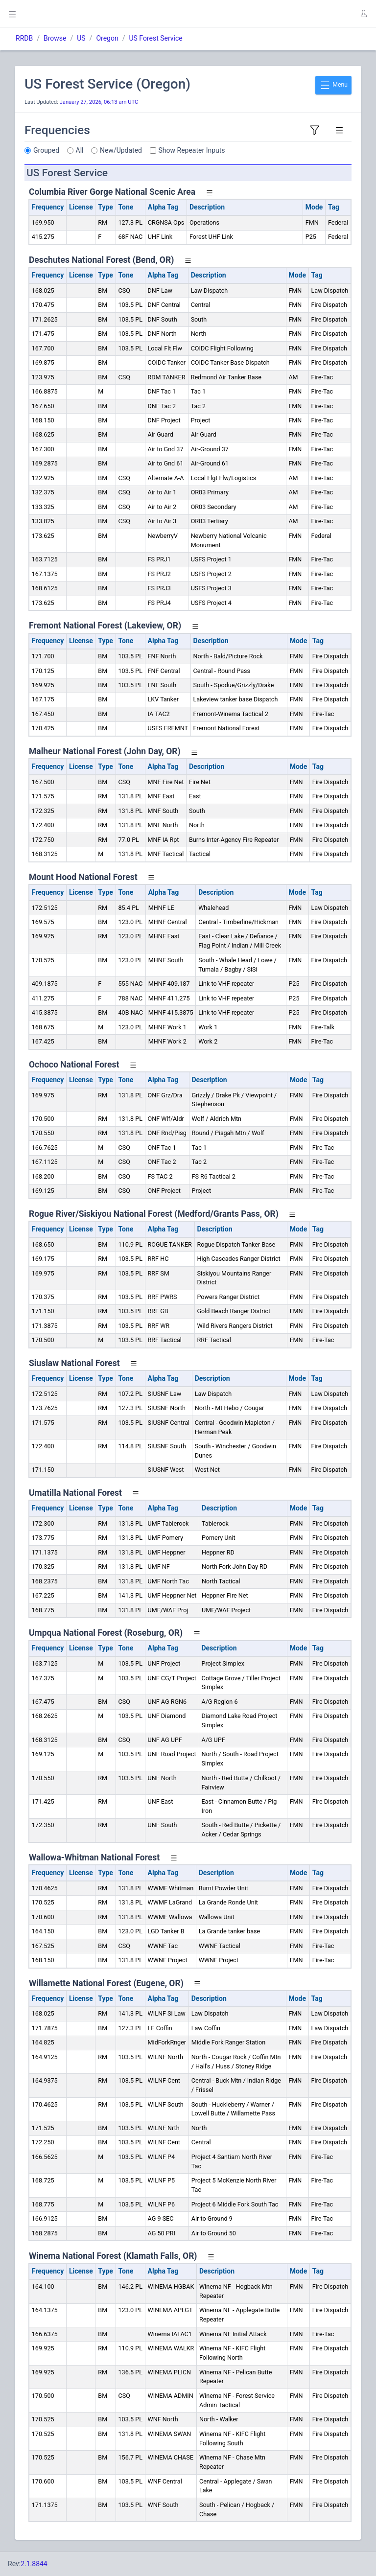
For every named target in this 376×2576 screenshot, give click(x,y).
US (81, 38)
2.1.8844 (34, 2564)
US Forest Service (155, 38)
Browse (55, 38)
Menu (333, 85)
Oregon (107, 38)
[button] (363, 14)
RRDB (24, 38)
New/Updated (121, 150)
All (80, 150)
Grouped (46, 150)
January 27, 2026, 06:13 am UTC (99, 102)
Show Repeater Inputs (192, 150)
